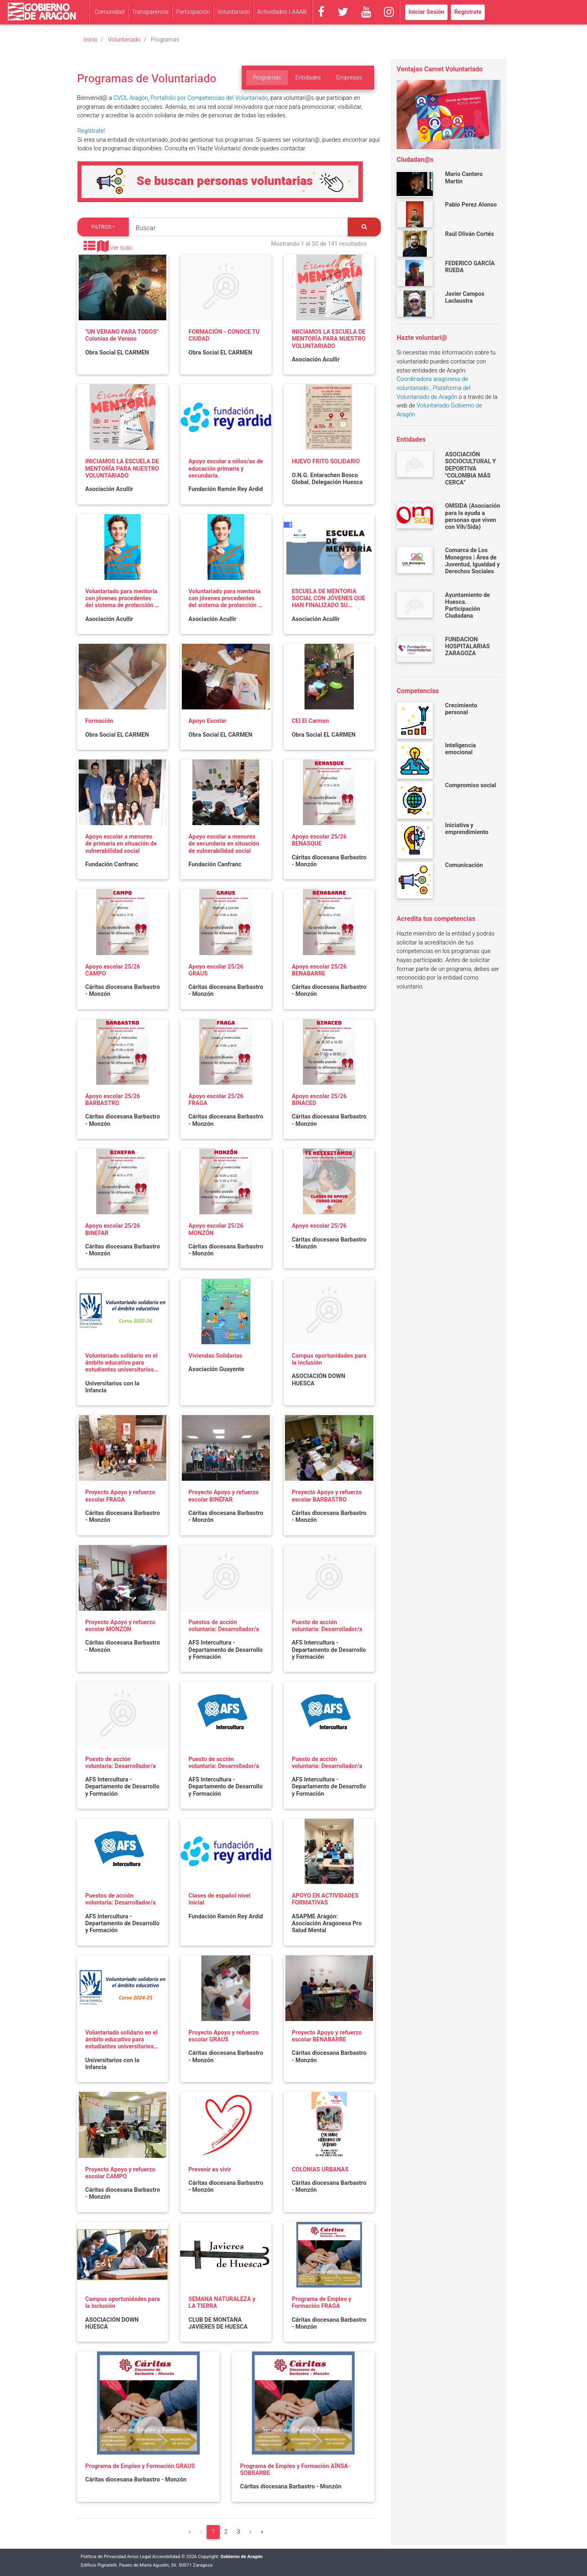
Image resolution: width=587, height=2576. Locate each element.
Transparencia (150, 12)
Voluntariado (233, 12)
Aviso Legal (139, 2556)
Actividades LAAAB (282, 12)
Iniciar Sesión (426, 12)
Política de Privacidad (103, 2556)
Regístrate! (91, 131)
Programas (267, 77)
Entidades (308, 77)
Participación (193, 12)
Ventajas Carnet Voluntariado (440, 69)
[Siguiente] (250, 2532)
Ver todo (121, 248)
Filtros (101, 227)
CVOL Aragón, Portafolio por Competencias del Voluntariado (190, 98)
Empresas (349, 77)
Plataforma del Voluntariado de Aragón (433, 392)
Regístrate (467, 12)
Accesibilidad (166, 2556)
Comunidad (109, 12)
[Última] (262, 2532)
